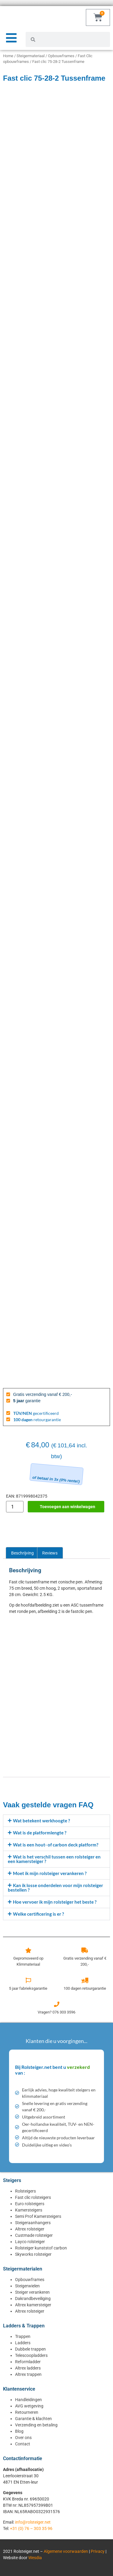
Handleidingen (28, 2399)
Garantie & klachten (33, 2418)
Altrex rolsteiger (29, 2229)
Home (8, 56)
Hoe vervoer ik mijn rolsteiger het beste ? (54, 1902)
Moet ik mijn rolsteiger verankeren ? (49, 1873)
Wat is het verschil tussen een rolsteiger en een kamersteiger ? (54, 1859)
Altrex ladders (28, 2368)
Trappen (22, 2336)
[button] (56, 1821)
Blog (19, 2431)
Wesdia (35, 2557)
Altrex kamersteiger (33, 2304)
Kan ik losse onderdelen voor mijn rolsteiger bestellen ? (55, 1887)
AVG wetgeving (29, 2406)
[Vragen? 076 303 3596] (56, 2004)
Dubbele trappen (30, 2349)
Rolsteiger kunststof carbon (41, 2248)
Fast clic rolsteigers (33, 2197)
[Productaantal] (15, 1506)
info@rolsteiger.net (33, 2522)
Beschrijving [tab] (22, 1553)
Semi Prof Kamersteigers (38, 2216)
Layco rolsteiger (30, 2241)
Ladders (22, 2342)
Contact (22, 2443)
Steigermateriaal (31, 56)
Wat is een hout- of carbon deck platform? (55, 1844)
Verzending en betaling (36, 2425)
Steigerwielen (27, 2285)
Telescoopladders (31, 2355)
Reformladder (28, 2361)
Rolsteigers (25, 2191)
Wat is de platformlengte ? (39, 1832)
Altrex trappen (28, 2374)
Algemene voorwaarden (66, 2551)
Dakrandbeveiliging (33, 2298)
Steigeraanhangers (33, 2222)
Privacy (98, 2551)
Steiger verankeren (32, 2292)
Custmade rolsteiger (34, 2235)
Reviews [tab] (50, 1553)
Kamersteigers (28, 2210)
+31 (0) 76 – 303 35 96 (31, 2528)
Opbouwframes (61, 56)
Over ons (23, 2437)
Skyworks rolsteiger (33, 2254)
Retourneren (26, 2412)
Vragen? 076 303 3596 (56, 2012)
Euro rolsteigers (29, 2203)
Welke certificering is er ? (38, 1914)
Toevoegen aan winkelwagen (67, 1506)
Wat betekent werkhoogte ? (41, 1820)
